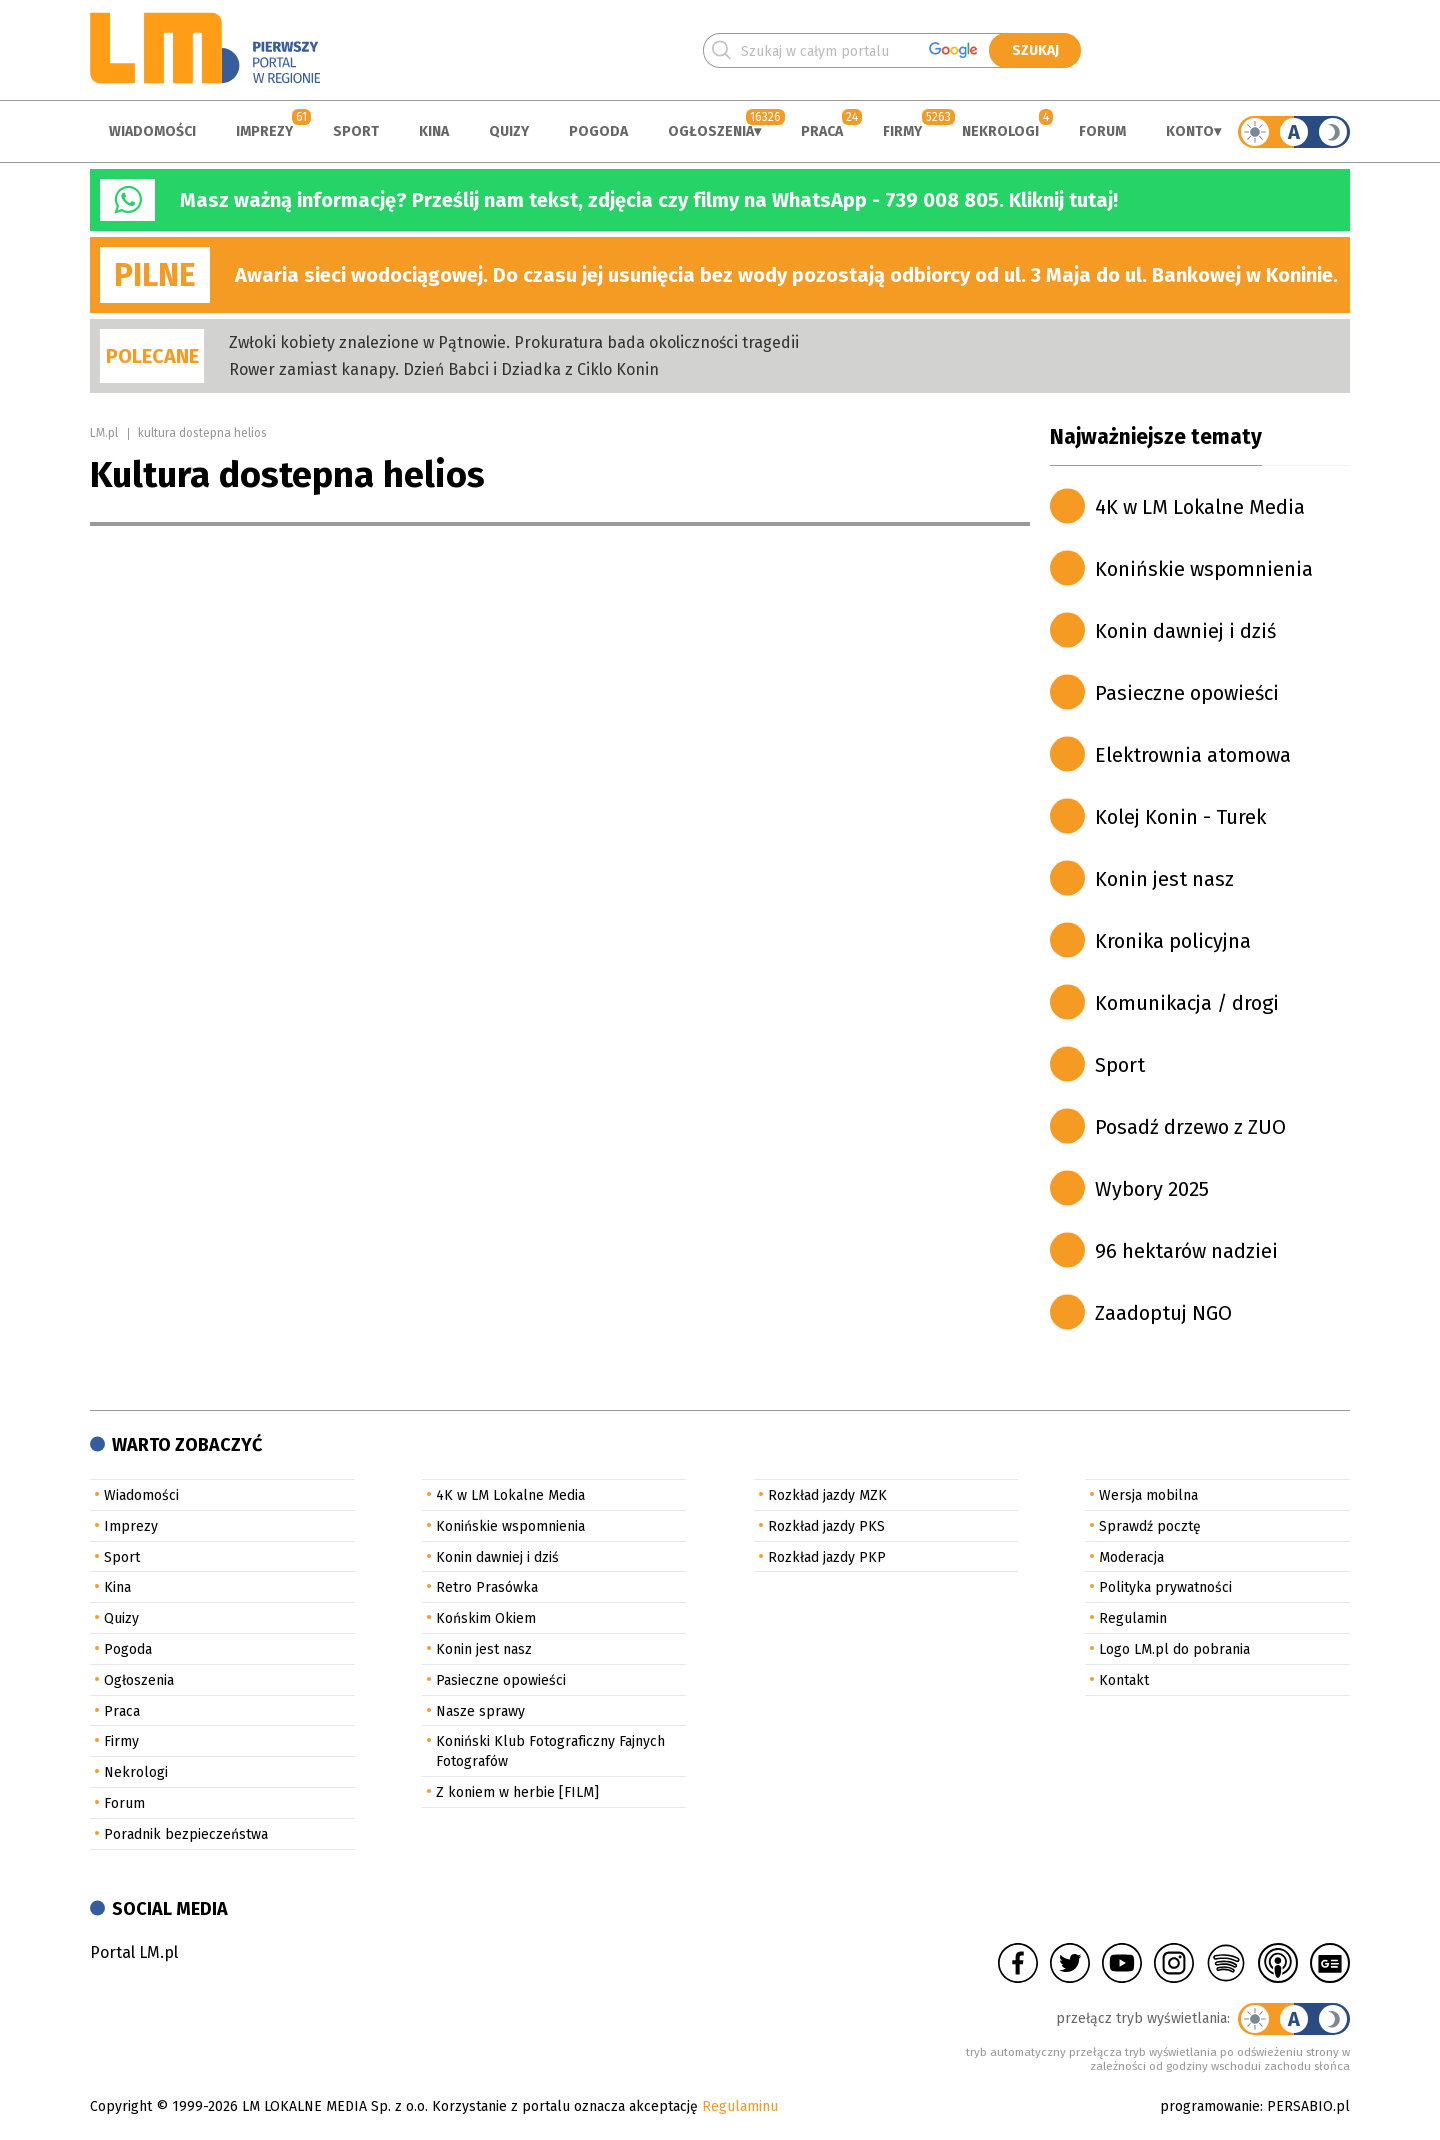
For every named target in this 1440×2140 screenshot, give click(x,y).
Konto (1190, 131)
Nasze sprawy (480, 1711)
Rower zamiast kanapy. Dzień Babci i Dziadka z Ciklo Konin (444, 369)
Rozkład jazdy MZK (827, 1495)
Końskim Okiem (486, 1618)
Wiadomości (152, 131)
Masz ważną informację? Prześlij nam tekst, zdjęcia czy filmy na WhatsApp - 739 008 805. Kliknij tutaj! (649, 200)
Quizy (509, 131)
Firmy (902, 131)
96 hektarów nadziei (1186, 1251)
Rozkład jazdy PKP (827, 1557)
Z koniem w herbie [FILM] (517, 1792)
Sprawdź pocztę (1150, 1526)
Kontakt (1124, 1680)
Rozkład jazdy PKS (826, 1526)
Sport (356, 131)
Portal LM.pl (134, 1952)
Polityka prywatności (1165, 1587)
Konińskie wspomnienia (1204, 569)
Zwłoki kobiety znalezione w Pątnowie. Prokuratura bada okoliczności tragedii (514, 342)
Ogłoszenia (711, 131)
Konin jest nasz (1164, 879)
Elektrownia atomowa (1193, 755)
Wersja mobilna (1148, 1495)
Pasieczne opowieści (1187, 693)
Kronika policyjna (1173, 941)
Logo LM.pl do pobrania (1174, 1649)
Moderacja (1131, 1557)
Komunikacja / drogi (1187, 1003)
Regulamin (1133, 1618)
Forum (1102, 131)
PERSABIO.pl (1308, 2106)
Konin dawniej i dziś (1185, 631)
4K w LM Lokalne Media (1200, 507)
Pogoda (598, 131)
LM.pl (104, 433)
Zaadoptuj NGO (1163, 1313)
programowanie (1210, 2106)
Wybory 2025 (1152, 1189)
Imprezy (264, 131)
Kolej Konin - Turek (1180, 817)
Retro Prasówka (487, 1587)
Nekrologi (1000, 131)
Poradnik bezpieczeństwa (186, 1834)
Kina (434, 131)
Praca (822, 131)
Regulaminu (740, 2106)
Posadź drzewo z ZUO (1190, 1127)
